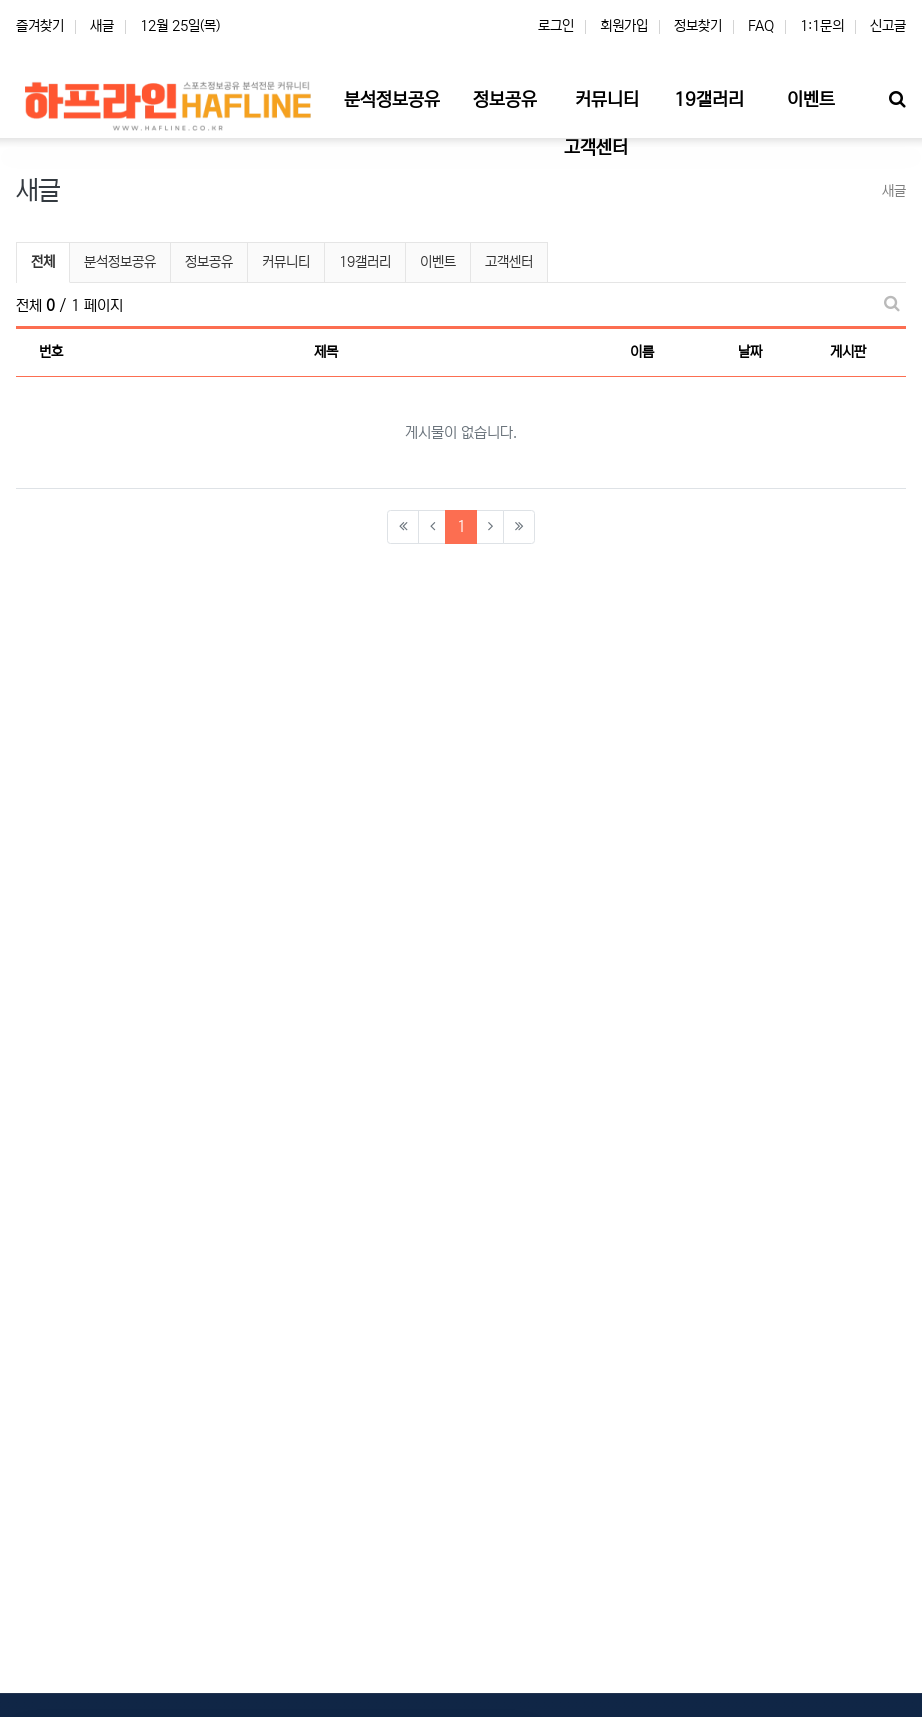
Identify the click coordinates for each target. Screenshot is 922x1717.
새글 (102, 26)
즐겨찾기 (40, 26)
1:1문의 (822, 26)
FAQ (761, 26)
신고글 (888, 26)
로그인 (556, 26)
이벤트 (438, 262)
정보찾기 (698, 26)
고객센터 (509, 262)
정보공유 (209, 262)
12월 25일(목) (180, 26)
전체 (43, 262)
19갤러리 (365, 262)
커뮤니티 (286, 262)
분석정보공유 (120, 262)
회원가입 (624, 26)
